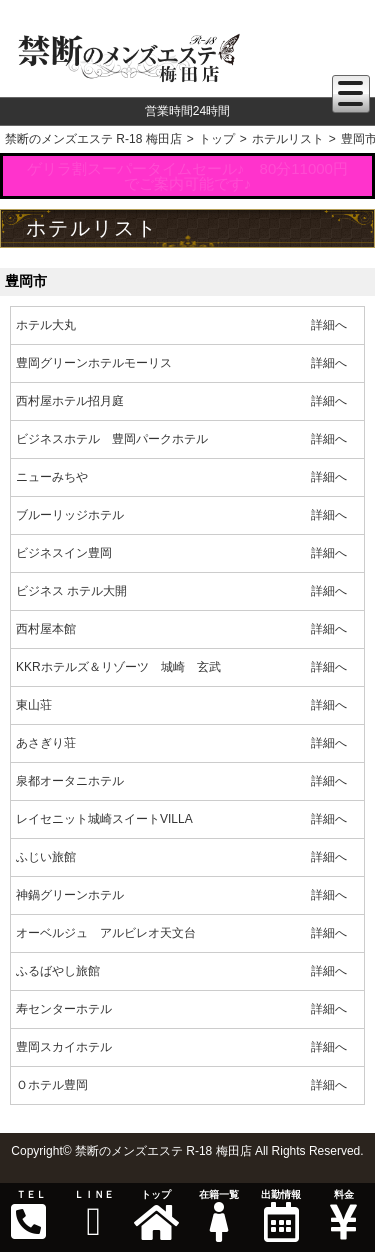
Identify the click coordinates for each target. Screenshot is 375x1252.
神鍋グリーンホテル (70, 895)
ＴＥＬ (29, 1215)
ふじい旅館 (46, 857)
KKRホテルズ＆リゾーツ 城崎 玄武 (118, 667)
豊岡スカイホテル (64, 1047)
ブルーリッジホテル (70, 515)
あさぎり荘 (46, 743)
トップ (156, 1215)
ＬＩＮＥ (93, 1215)
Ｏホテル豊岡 (52, 1085)
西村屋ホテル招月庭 (70, 401)
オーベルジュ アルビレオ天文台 (106, 933)
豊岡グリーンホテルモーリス (94, 363)
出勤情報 (281, 1215)
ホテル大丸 (46, 325)
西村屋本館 (46, 629)
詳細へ (329, 325)
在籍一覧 (218, 1215)
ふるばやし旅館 (58, 971)
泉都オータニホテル (70, 781)
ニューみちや (52, 477)
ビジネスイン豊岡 (64, 553)
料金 (343, 1215)
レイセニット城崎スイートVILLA (104, 819)
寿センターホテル (64, 1009)
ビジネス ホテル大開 (71, 591)
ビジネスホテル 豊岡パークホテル (112, 439)
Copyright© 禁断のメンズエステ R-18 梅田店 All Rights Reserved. (187, 1151)
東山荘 (34, 705)
